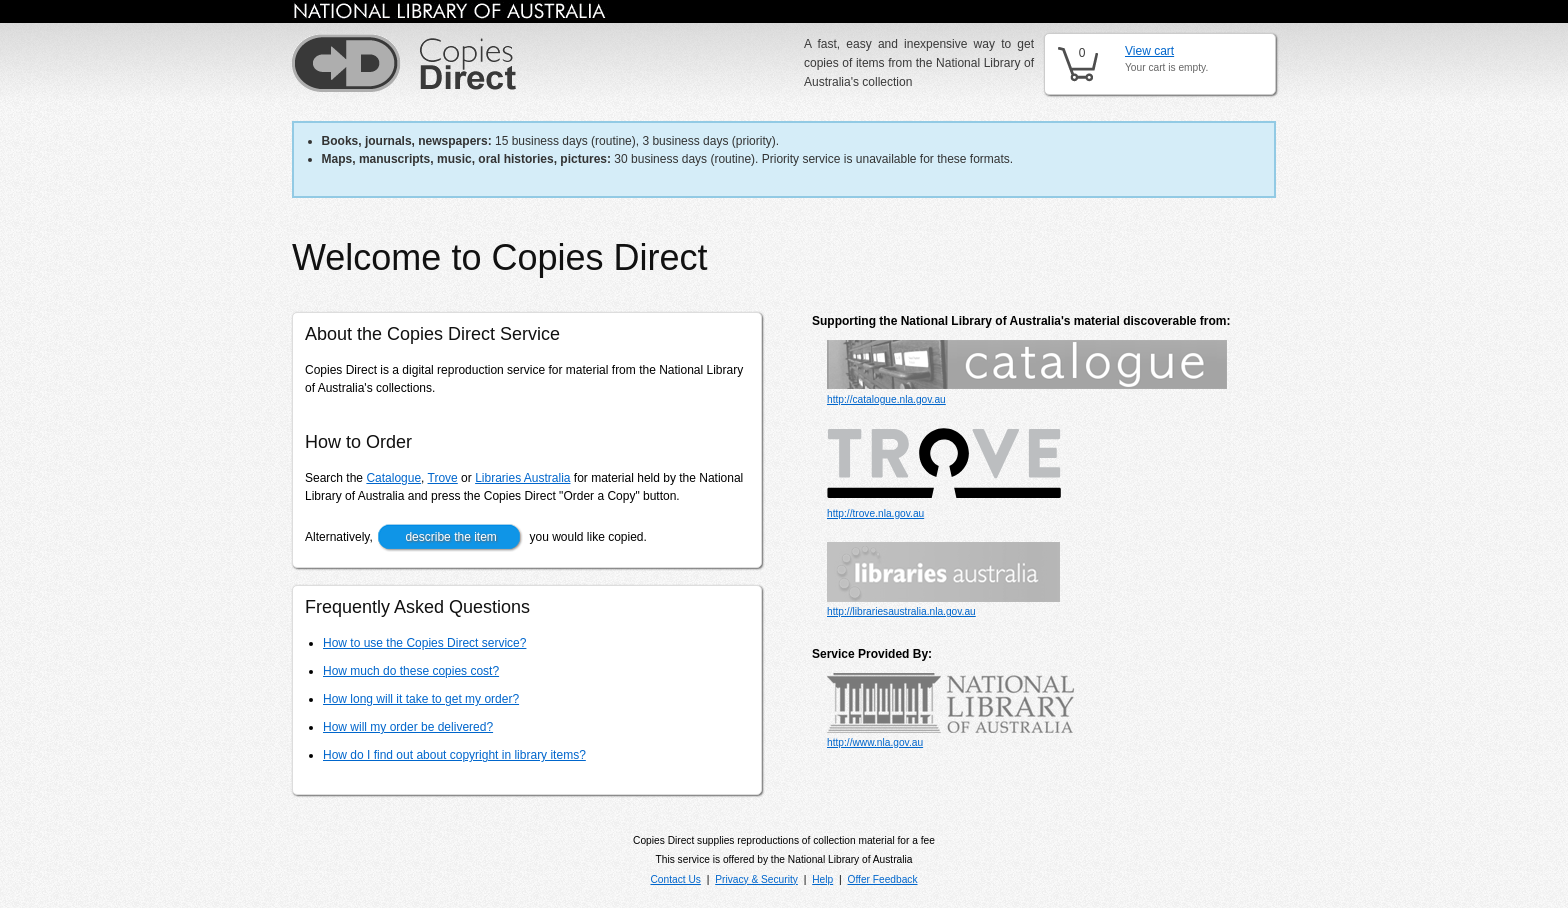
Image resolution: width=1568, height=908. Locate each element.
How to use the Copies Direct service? (424, 643)
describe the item (450, 537)
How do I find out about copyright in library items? (454, 755)
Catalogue (393, 478)
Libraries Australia (522, 478)
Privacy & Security (756, 879)
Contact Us (675, 879)
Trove (443, 478)
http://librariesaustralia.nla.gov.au (901, 611)
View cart (1149, 51)
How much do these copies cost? (411, 671)
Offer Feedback (883, 879)
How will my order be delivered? (408, 727)
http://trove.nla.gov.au (875, 513)
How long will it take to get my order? (421, 699)
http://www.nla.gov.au (875, 742)
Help (822, 879)
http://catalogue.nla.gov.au (886, 399)
